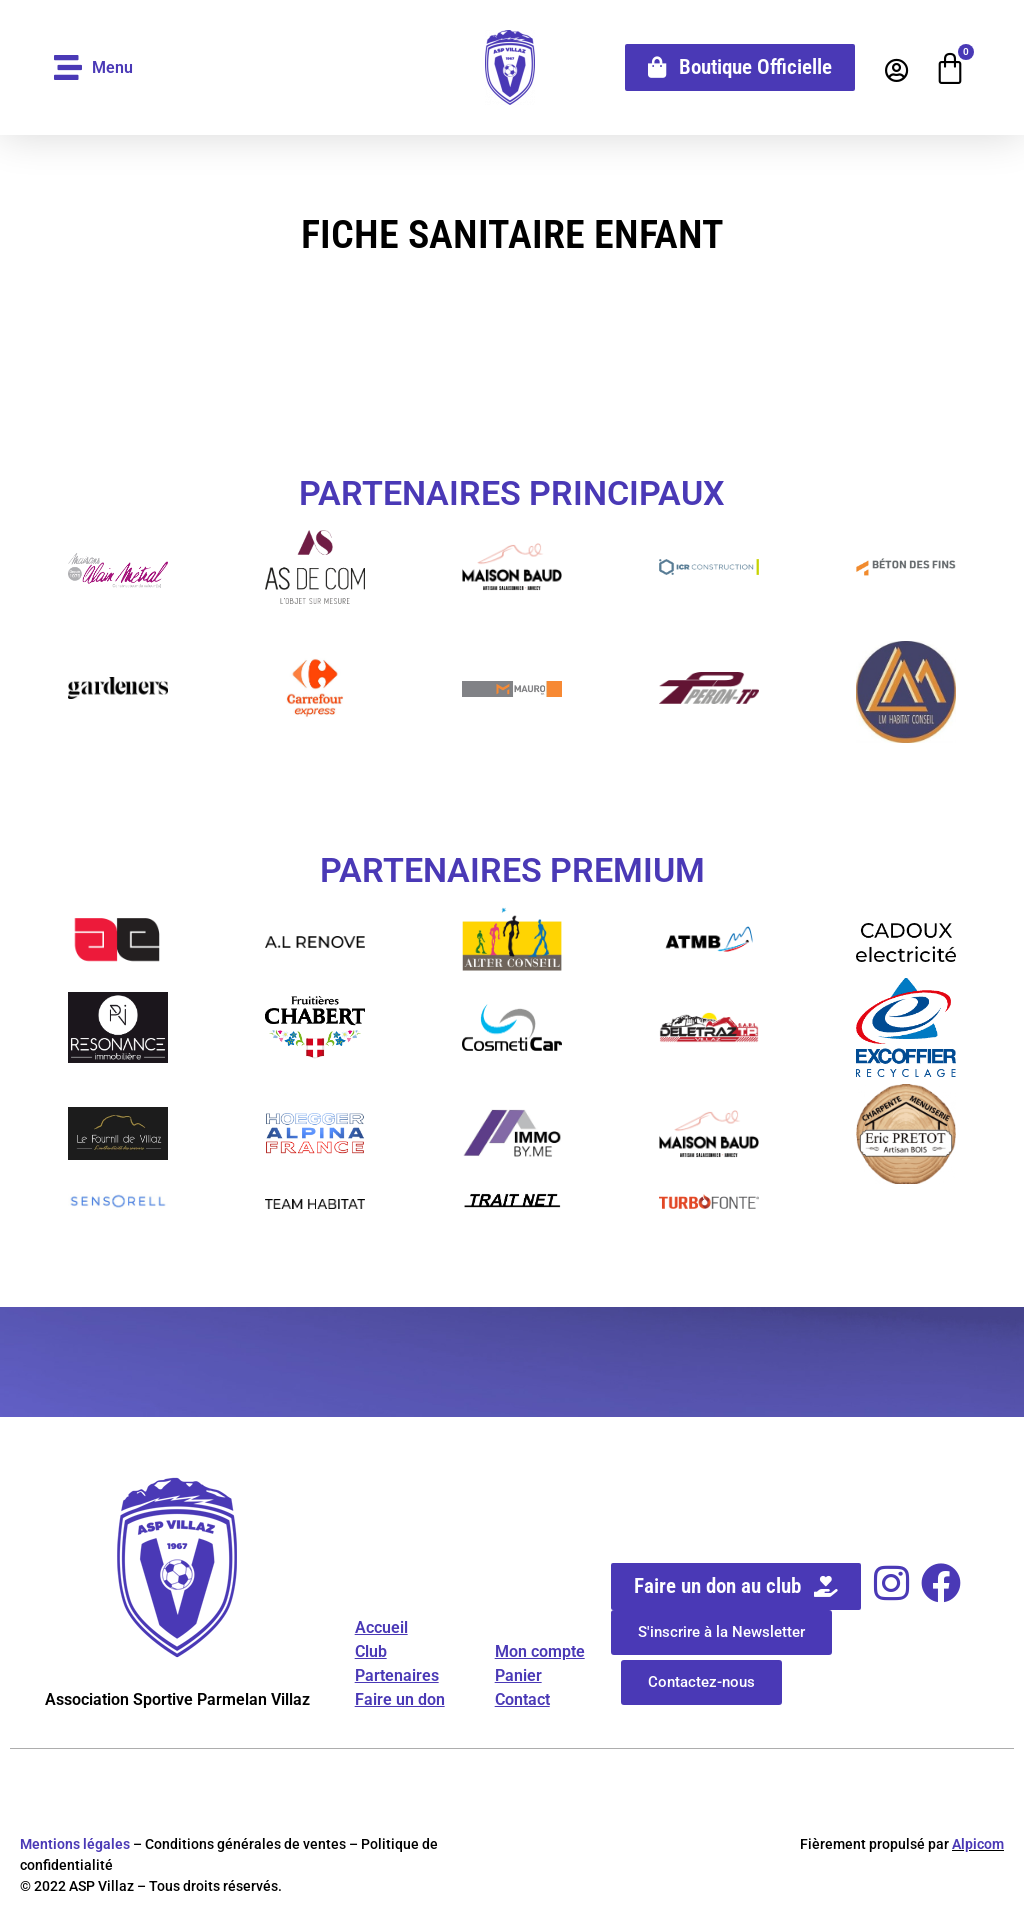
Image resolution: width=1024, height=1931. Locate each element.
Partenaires (397, 1675)
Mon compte (540, 1651)
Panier (518, 1675)
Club (371, 1651)
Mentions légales (75, 1844)
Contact (522, 1699)
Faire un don (400, 1699)
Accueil (381, 1627)
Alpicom (978, 1844)
